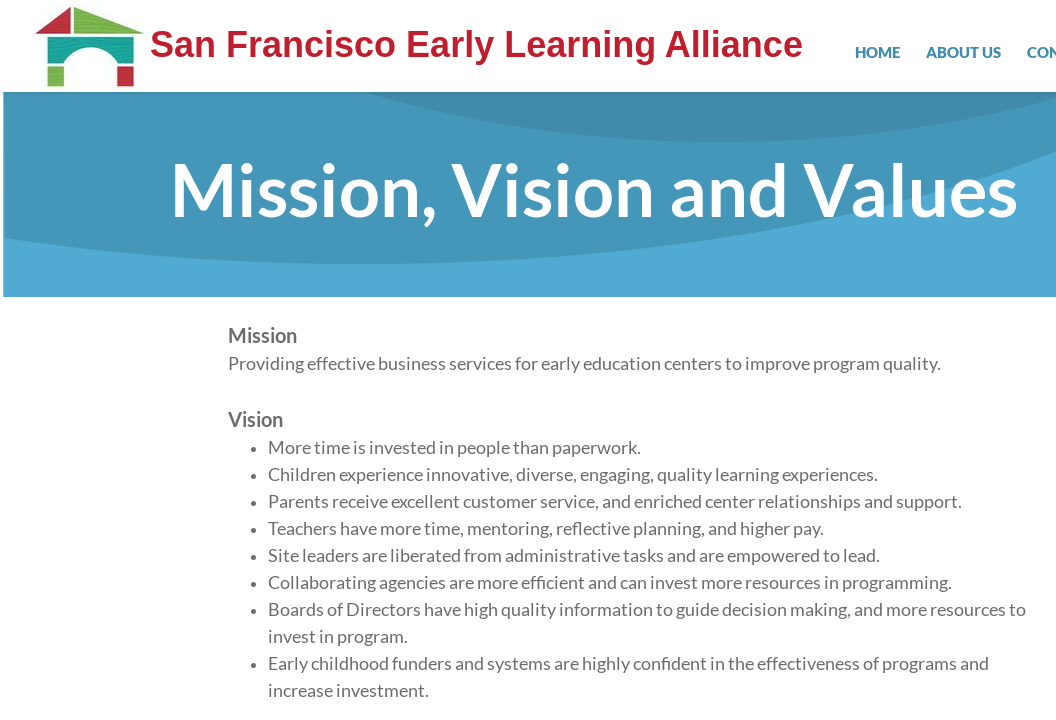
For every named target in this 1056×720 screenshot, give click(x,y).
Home (877, 52)
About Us (963, 52)
